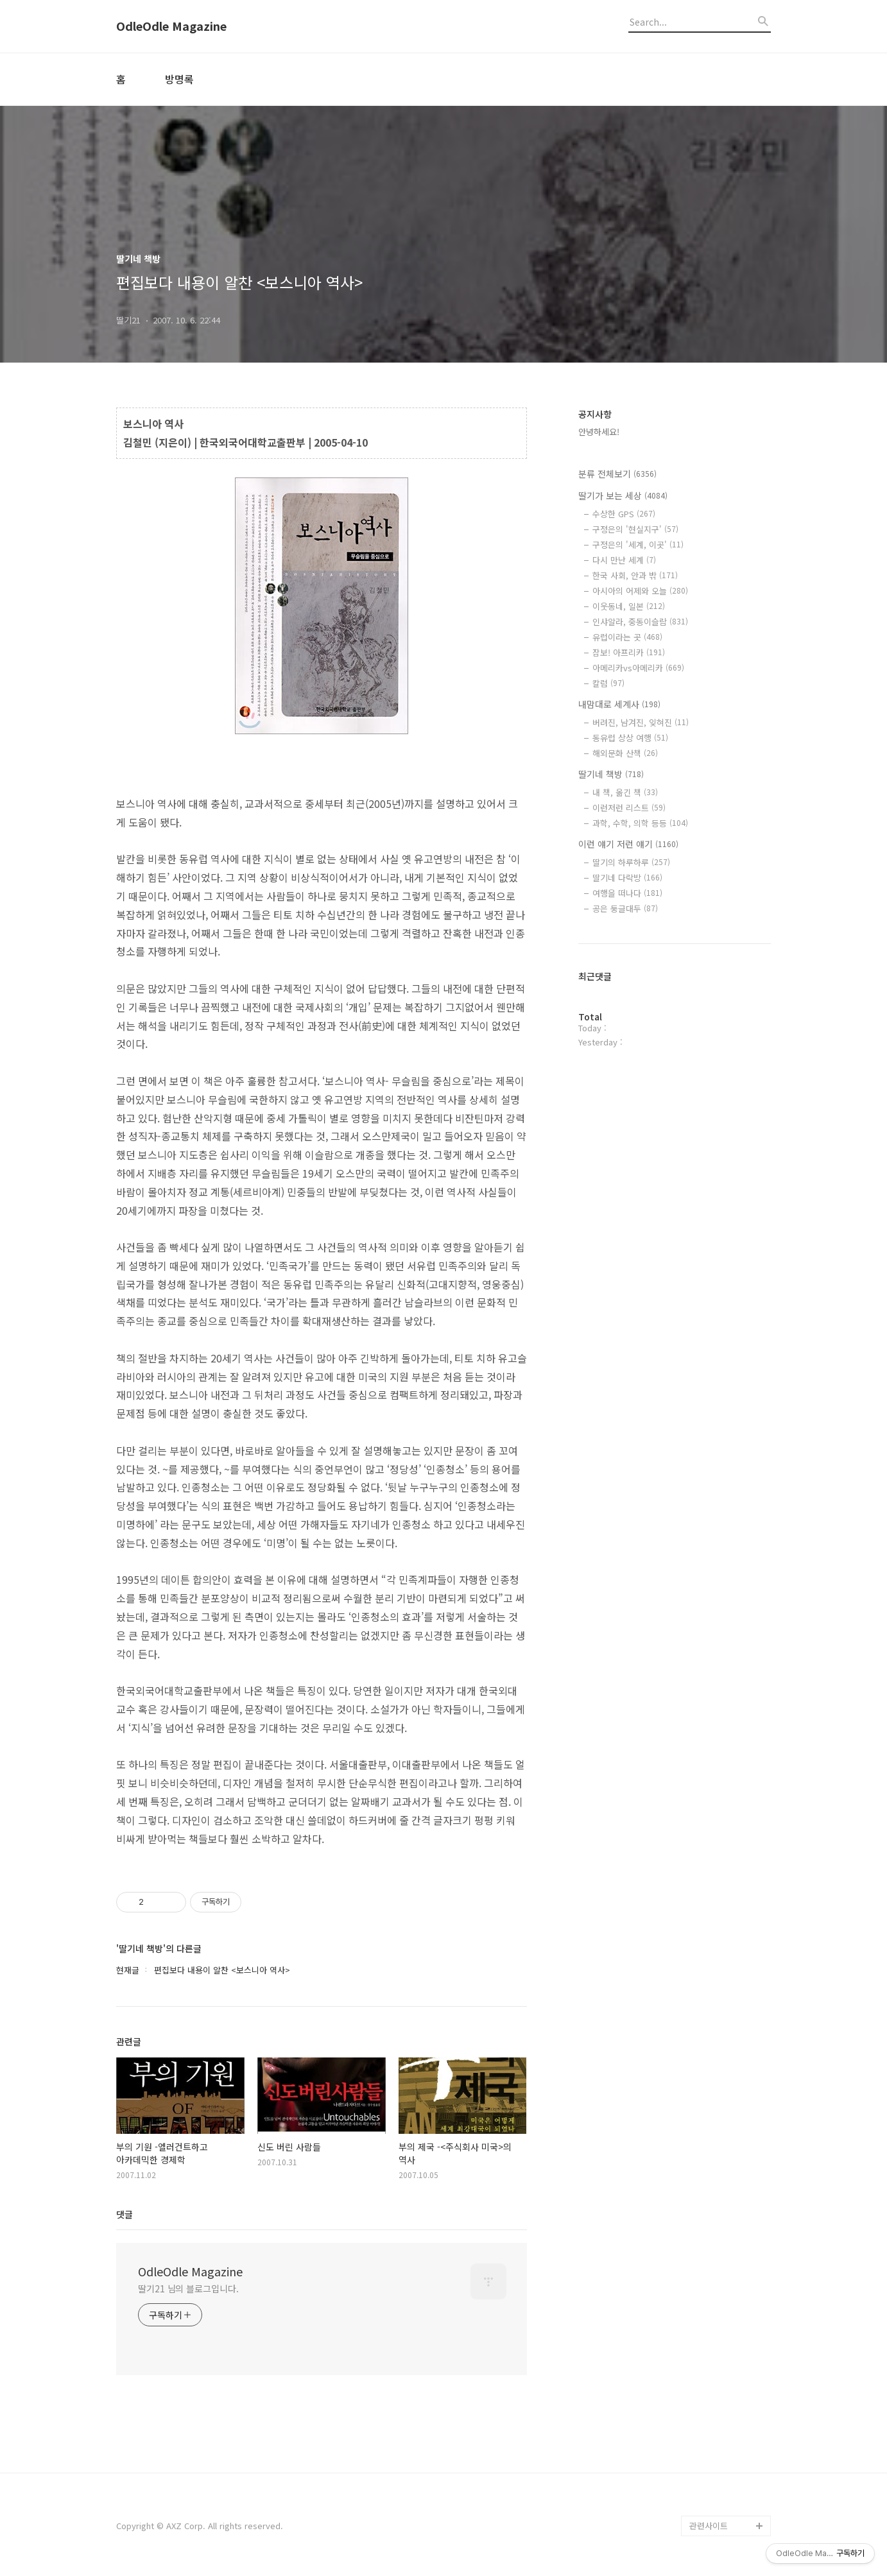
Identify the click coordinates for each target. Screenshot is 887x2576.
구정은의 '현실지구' (635, 529)
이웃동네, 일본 (628, 606)
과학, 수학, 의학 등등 (640, 823)
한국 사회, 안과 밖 (635, 575)
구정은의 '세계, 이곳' (638, 544)
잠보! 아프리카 (628, 652)
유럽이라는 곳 (627, 637)
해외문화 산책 (625, 753)
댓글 (124, 2214)
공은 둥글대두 (625, 908)
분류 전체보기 (617, 473)
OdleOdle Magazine (171, 26)
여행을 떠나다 (627, 893)
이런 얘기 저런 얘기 (628, 843)
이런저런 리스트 (629, 808)
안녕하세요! (598, 431)
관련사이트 (708, 2526)
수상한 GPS (623, 514)
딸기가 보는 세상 (622, 495)
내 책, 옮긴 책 (625, 792)
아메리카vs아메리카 (638, 668)
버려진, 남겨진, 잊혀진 (640, 722)
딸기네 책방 (611, 774)
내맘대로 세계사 (619, 704)
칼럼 (608, 683)
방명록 (179, 79)
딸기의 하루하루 (631, 862)
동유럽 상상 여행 (630, 738)
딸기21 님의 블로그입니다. (188, 2288)
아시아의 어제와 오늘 (640, 591)
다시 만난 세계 (624, 560)
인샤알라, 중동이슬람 (640, 621)
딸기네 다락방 (627, 878)
